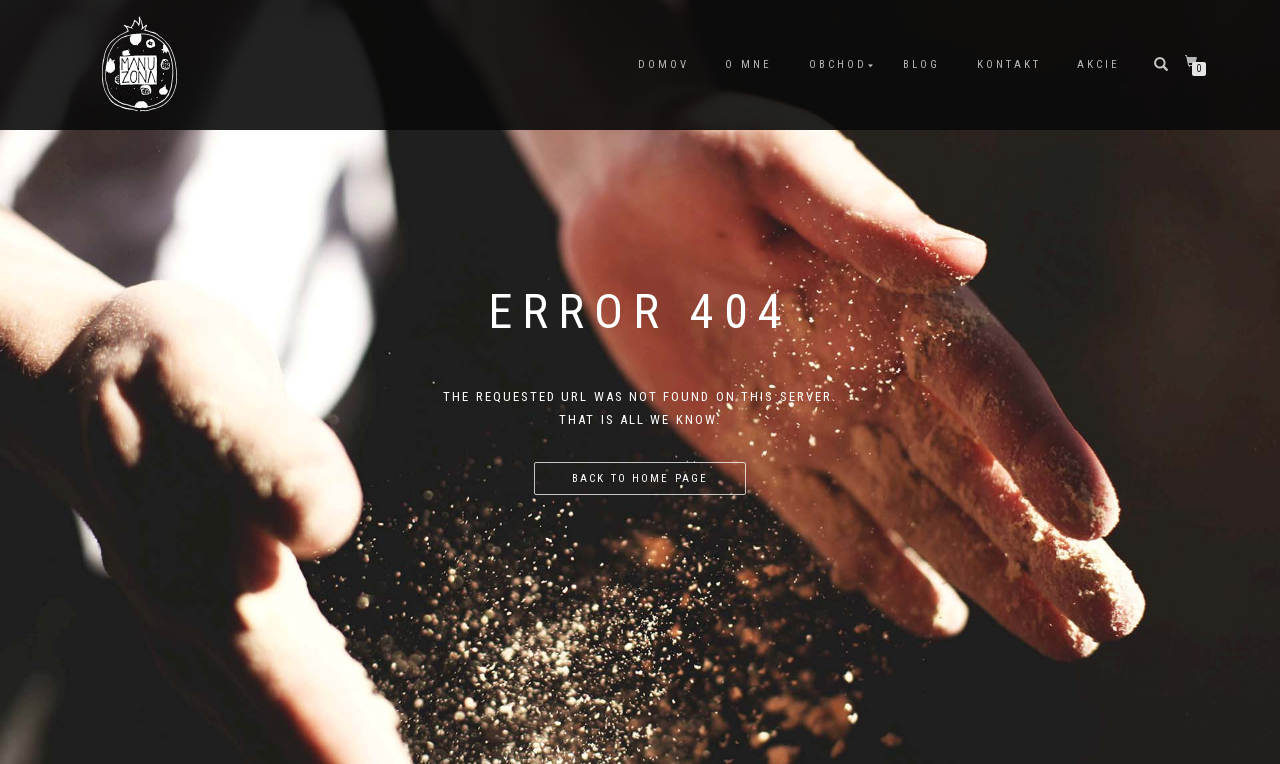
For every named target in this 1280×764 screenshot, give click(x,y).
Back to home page (639, 478)
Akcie (1098, 64)
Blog (921, 64)
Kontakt (1009, 64)
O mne (748, 64)
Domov (663, 64)
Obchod (838, 64)
